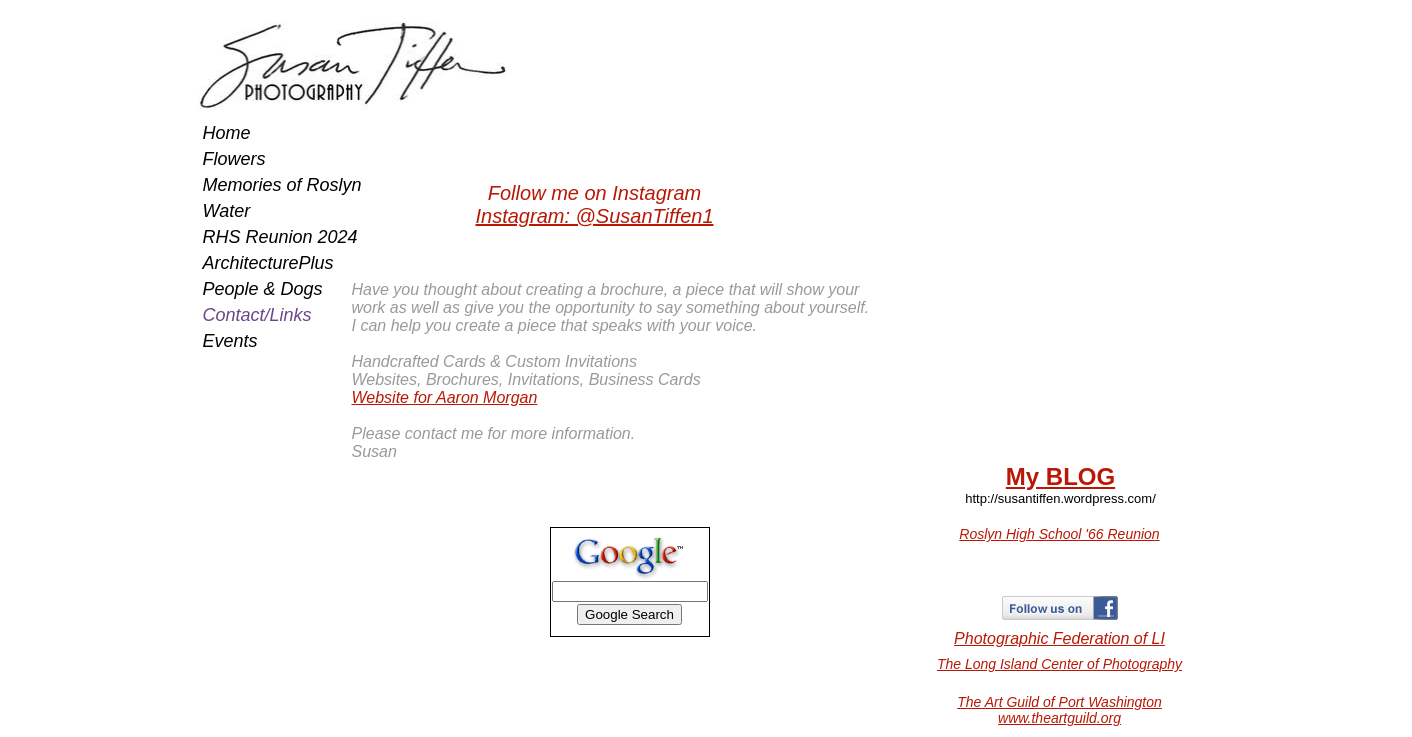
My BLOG (1060, 476)
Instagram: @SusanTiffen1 (594, 216)
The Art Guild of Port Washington (1059, 702)
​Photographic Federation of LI (1059, 638)
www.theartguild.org (1059, 718)
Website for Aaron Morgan (445, 397)
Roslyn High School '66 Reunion (1059, 534)
